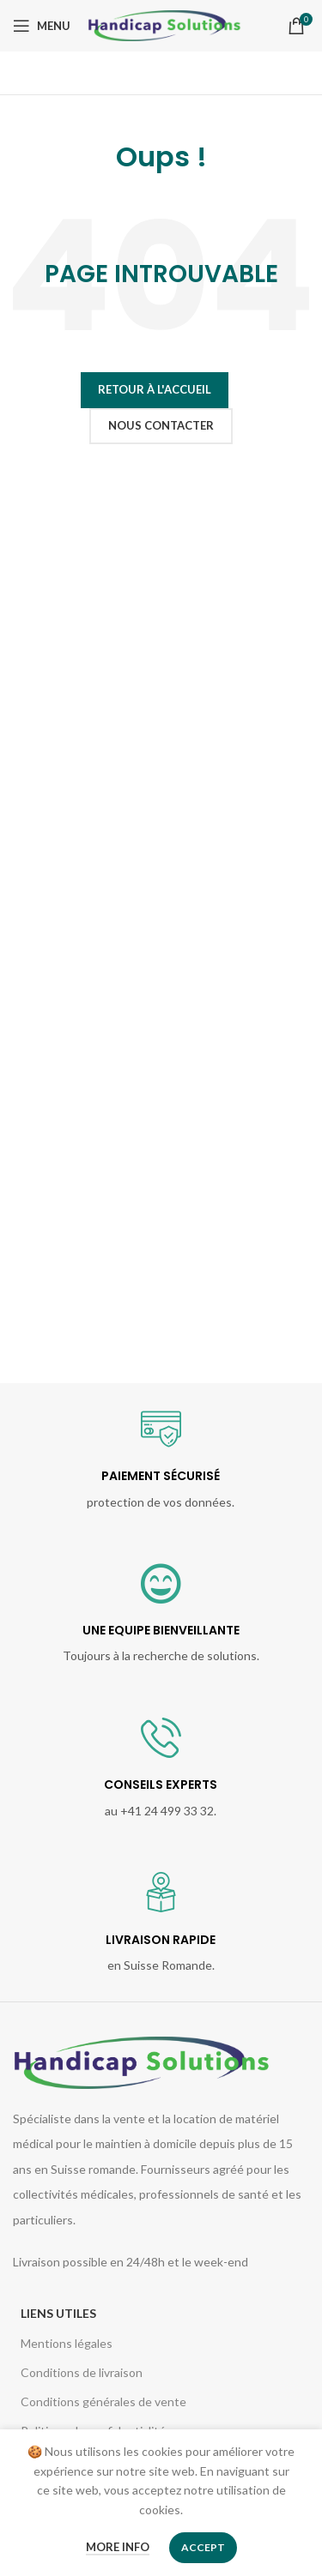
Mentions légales (66, 2343)
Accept (203, 2547)
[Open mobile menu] (41, 26)
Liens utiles (58, 2313)
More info (117, 2547)
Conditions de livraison (82, 2372)
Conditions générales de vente (103, 2401)
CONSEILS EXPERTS (160, 1784)
